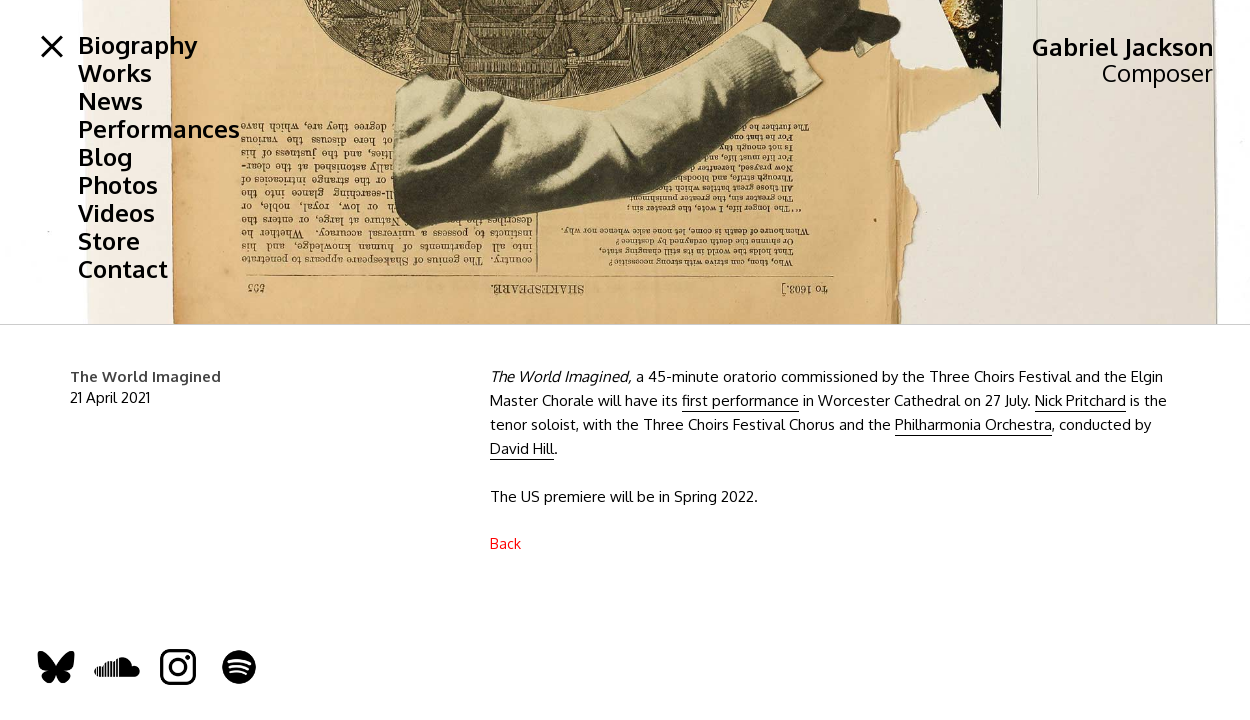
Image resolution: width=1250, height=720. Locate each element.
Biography (137, 45)
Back (505, 543)
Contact (123, 269)
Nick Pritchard (1080, 400)
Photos (118, 185)
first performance (740, 400)
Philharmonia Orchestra (973, 424)
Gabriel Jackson (1122, 46)
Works (115, 73)
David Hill (522, 448)
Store (109, 241)
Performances (159, 129)
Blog (105, 157)
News (110, 101)
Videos (116, 213)
